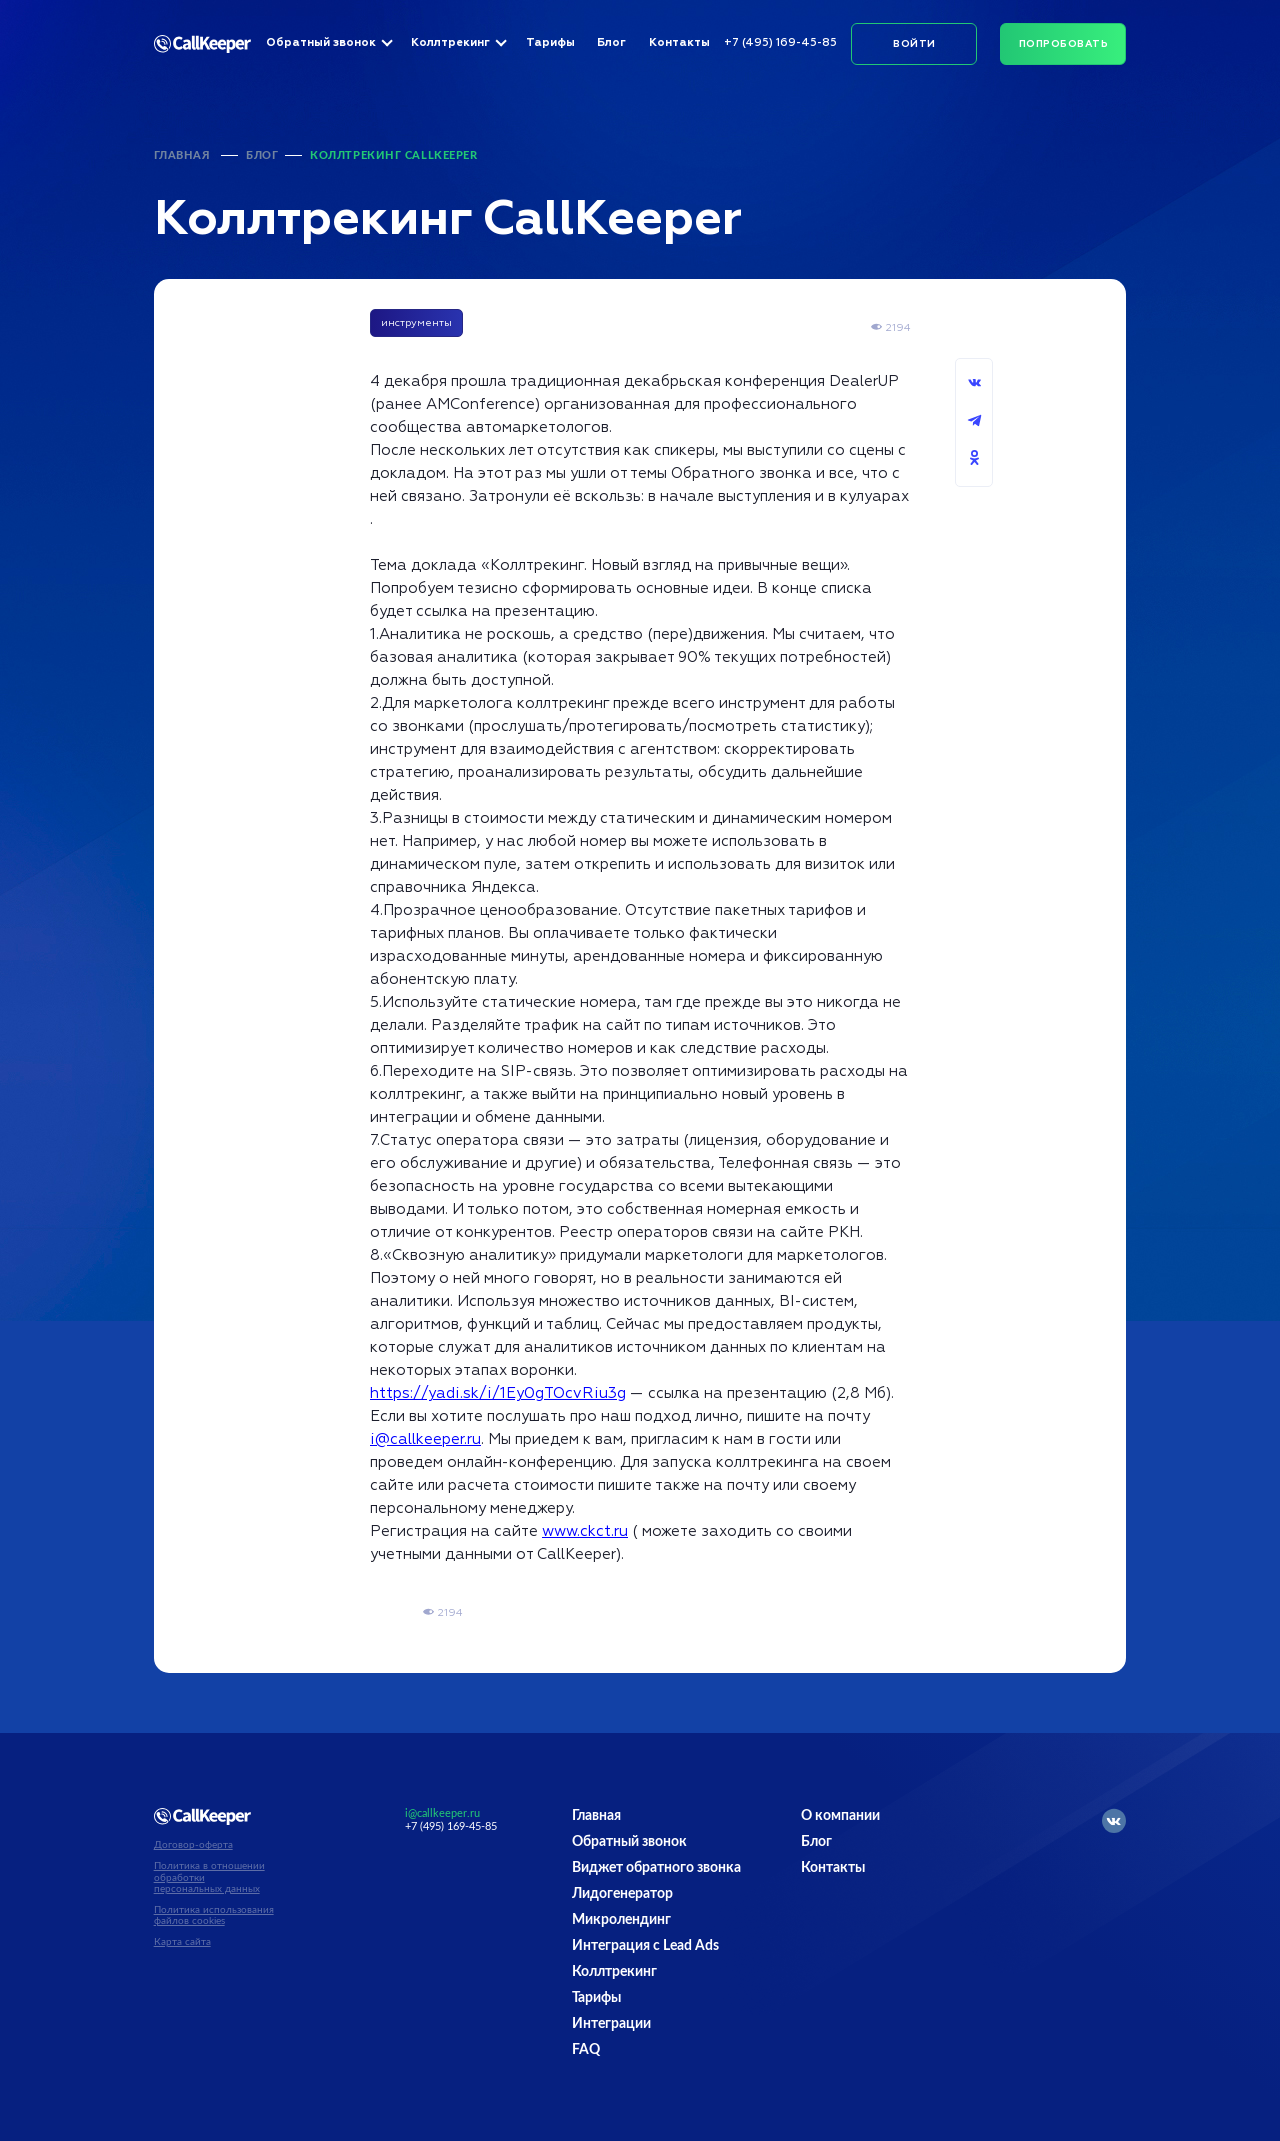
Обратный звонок (321, 43)
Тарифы (550, 43)
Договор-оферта (193, 1845)
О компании (840, 1816)
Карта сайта (182, 1942)
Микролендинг (621, 1920)
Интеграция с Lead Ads (645, 1946)
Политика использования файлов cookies (214, 1915)
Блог (611, 43)
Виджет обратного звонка (656, 1868)
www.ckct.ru (585, 1531)
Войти (914, 44)
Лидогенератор (622, 1894)
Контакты (679, 43)
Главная (182, 155)
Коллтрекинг (450, 43)
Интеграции (611, 2024)
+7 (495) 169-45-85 (780, 43)
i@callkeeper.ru (425, 1439)
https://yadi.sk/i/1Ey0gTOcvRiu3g (498, 1393)
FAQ (586, 2050)
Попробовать (1063, 44)
